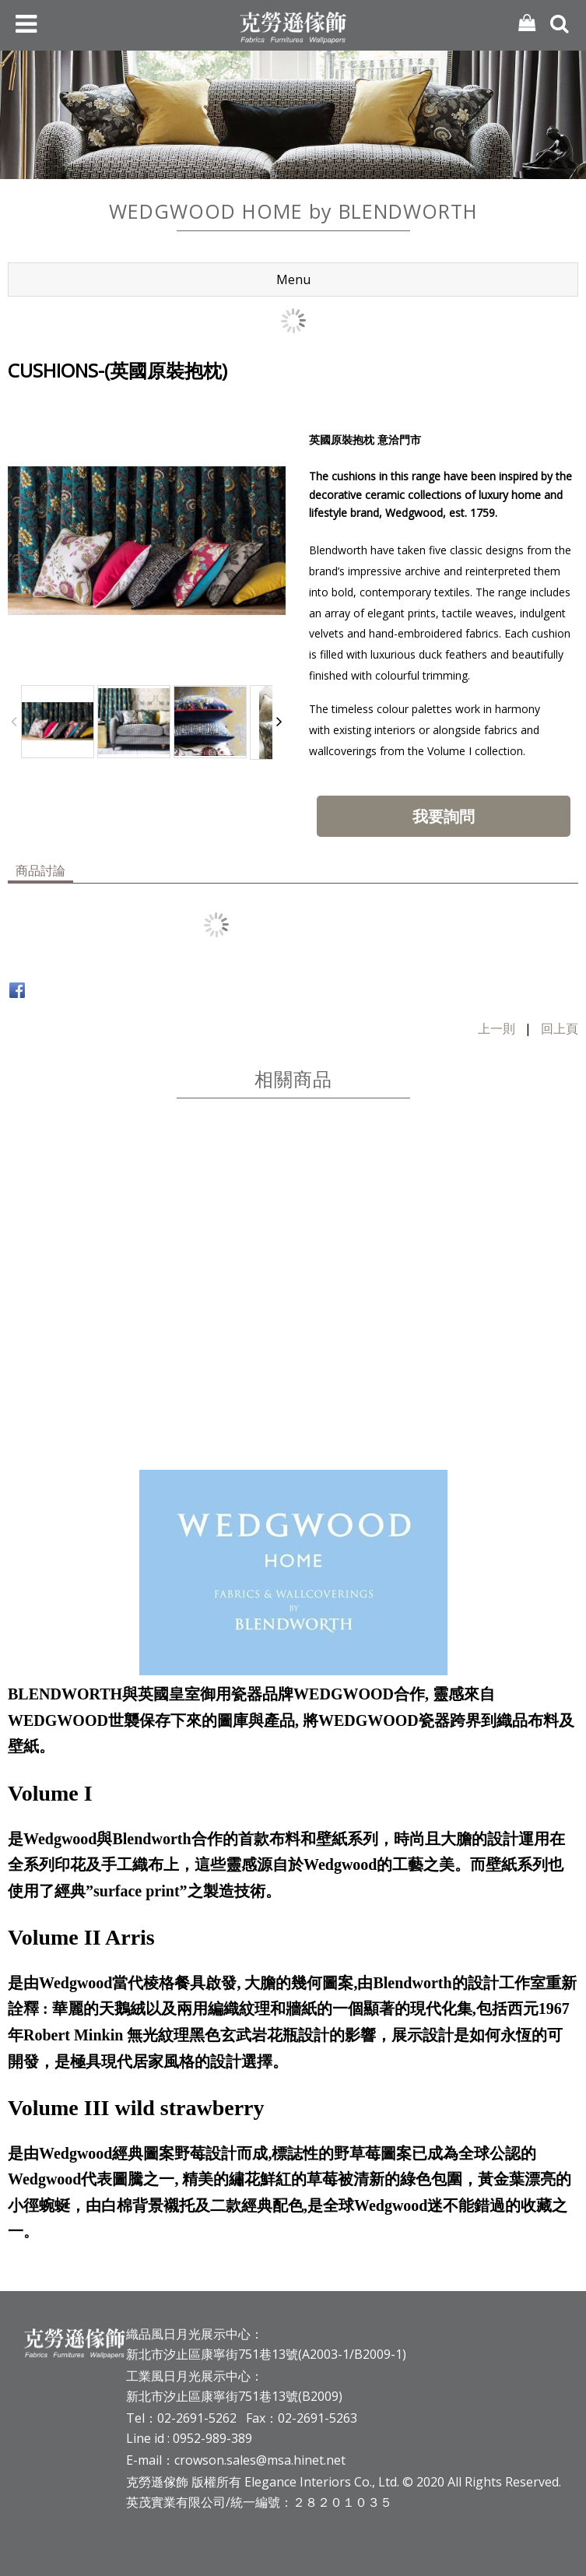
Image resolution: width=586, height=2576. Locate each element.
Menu (293, 279)
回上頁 (559, 1028)
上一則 (496, 1028)
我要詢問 (443, 816)
